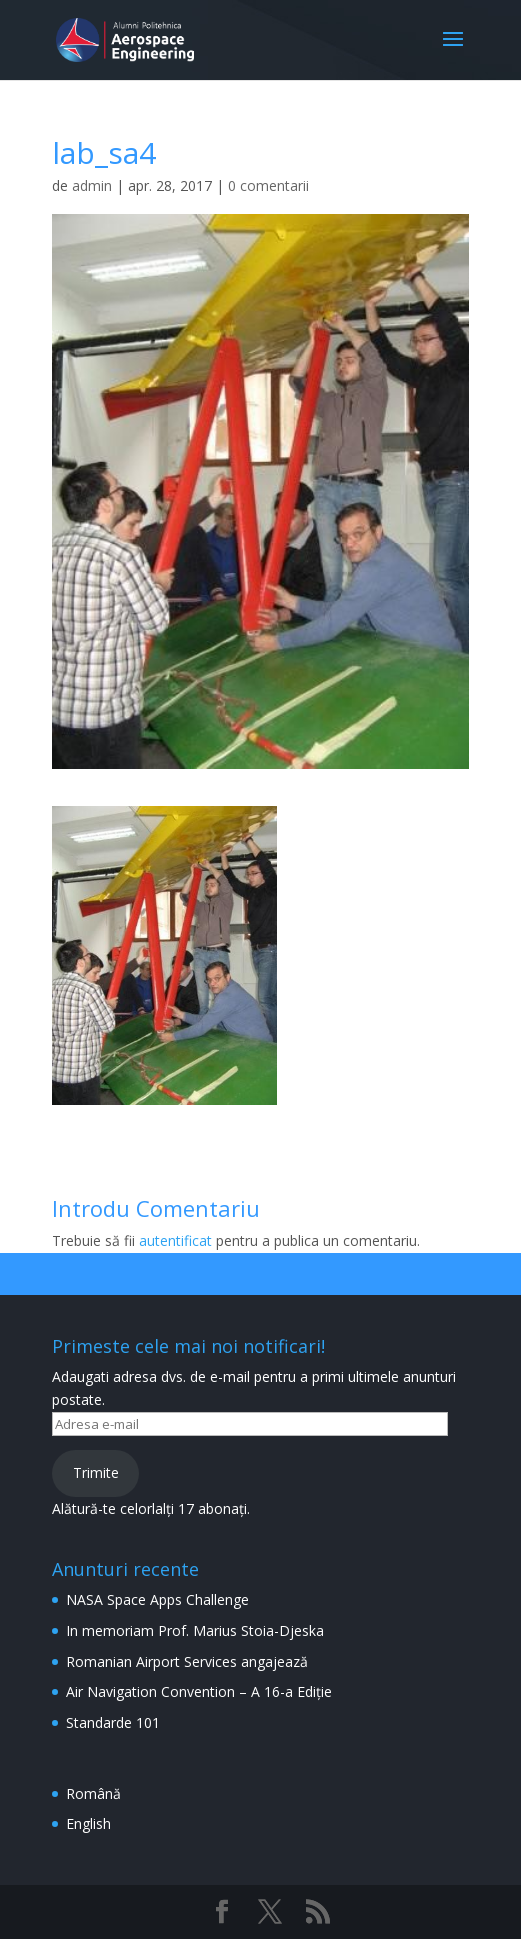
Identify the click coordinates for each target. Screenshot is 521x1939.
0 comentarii (268, 185)
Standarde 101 (113, 1722)
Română (93, 1793)
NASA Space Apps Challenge (157, 1599)
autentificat (175, 1240)
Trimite (96, 1472)
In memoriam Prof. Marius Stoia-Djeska (195, 1630)
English (88, 1823)
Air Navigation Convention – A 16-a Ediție (199, 1691)
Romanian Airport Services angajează (187, 1661)
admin (92, 185)
